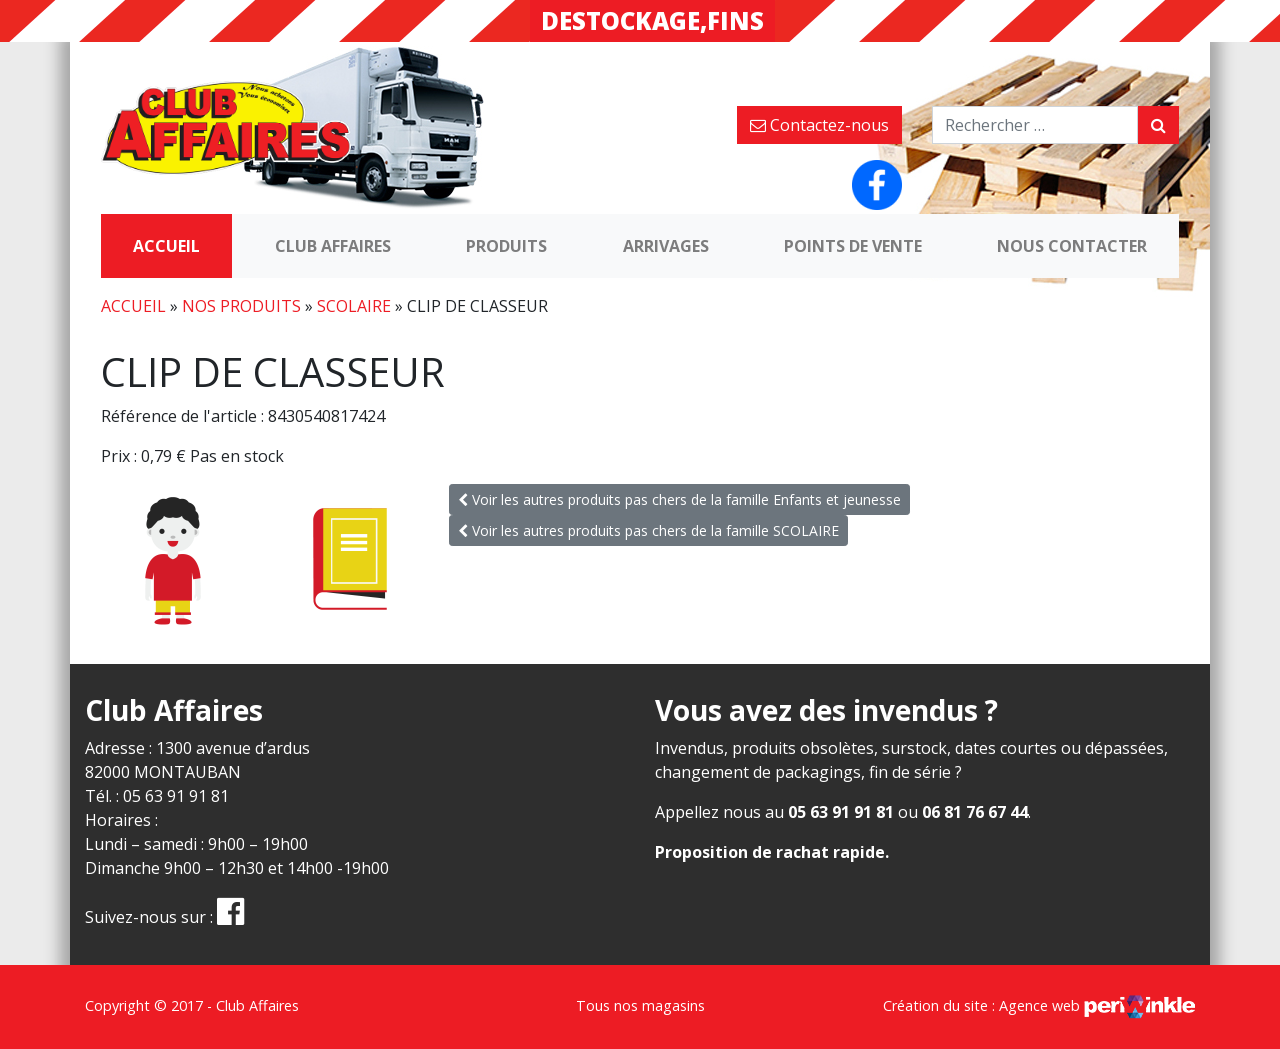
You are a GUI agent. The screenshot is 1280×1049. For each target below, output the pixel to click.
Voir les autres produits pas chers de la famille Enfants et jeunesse (679, 499)
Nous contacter (1072, 246)
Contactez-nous (819, 125)
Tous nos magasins (640, 1005)
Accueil (166, 246)
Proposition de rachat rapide (770, 852)
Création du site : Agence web (1039, 1005)
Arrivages (666, 246)
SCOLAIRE (354, 306)
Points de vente (853, 246)
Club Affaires (333, 246)
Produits (506, 246)
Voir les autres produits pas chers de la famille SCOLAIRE (648, 530)
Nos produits (241, 306)
